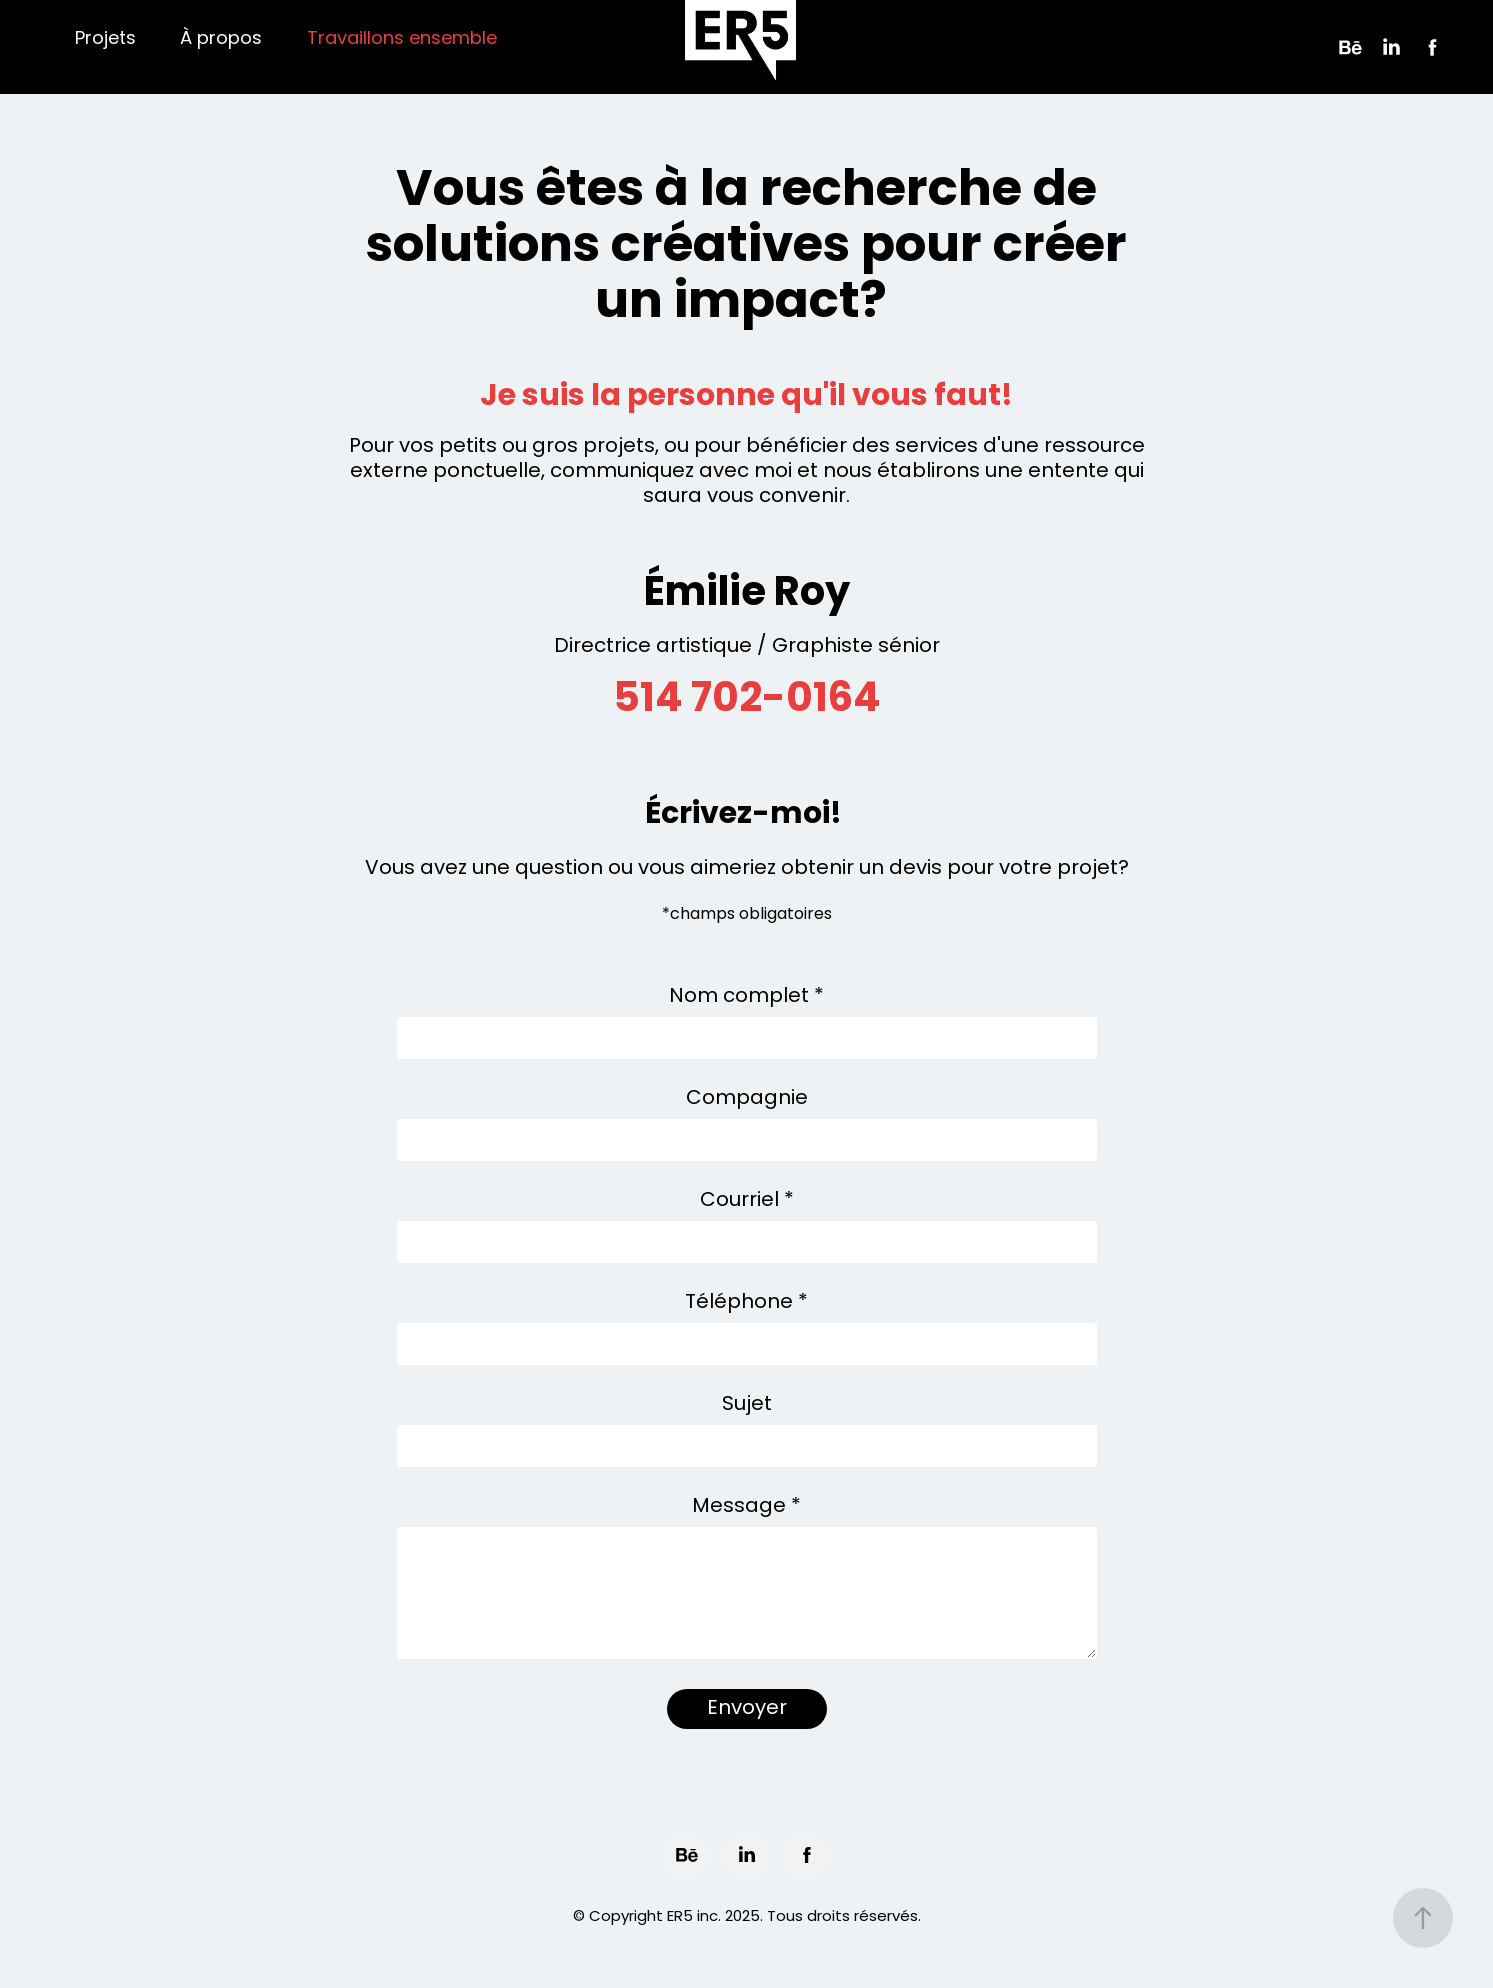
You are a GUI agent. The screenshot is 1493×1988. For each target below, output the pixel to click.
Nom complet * (746, 997)
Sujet (747, 1405)
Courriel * (747, 1201)
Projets (105, 39)
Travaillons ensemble (402, 39)
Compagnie (747, 1099)
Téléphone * (746, 1303)
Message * (746, 1507)
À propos (221, 39)
